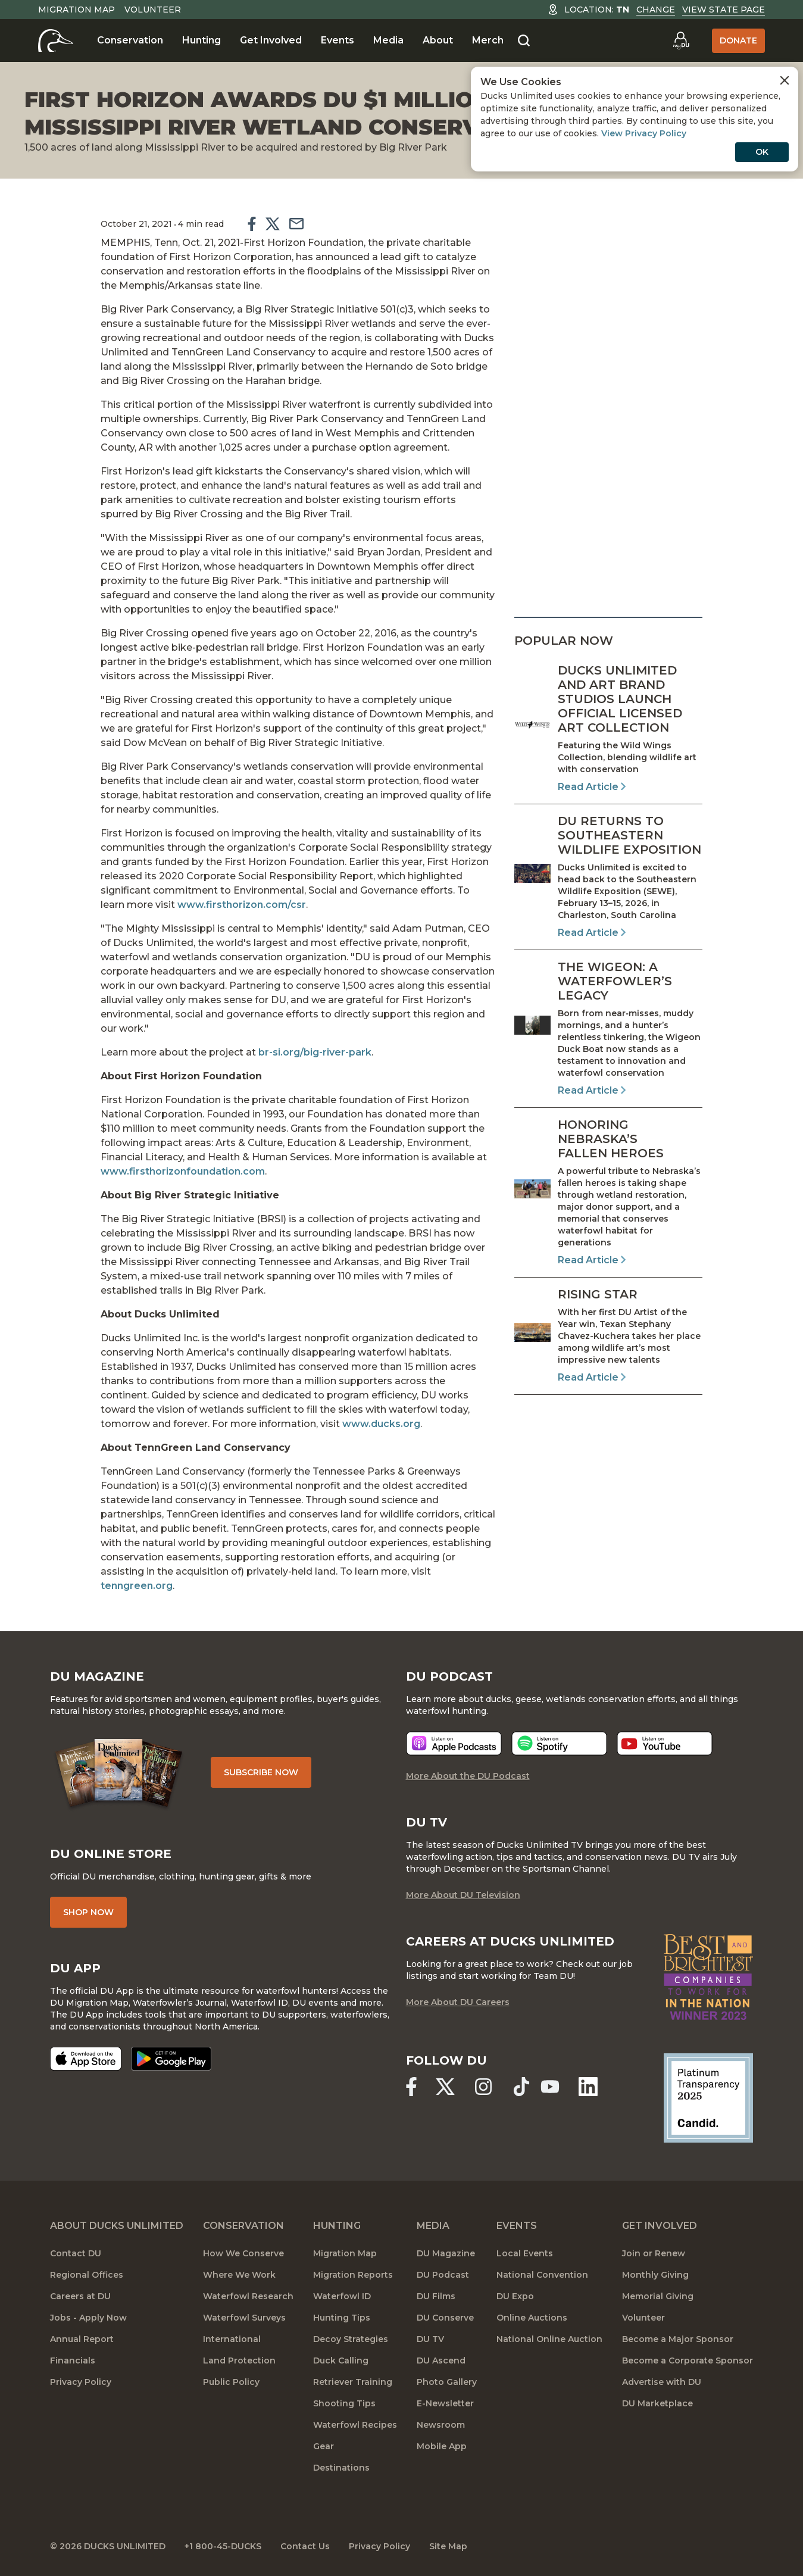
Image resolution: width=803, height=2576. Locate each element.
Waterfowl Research (248, 2296)
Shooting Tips (344, 2403)
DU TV (430, 2339)
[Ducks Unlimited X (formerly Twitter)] (445, 2086)
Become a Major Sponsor (677, 2339)
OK (761, 151)
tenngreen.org (137, 1585)
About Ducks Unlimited (116, 2225)
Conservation (130, 40)
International (232, 2339)
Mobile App (442, 2446)
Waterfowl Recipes (355, 2424)
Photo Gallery (447, 2382)
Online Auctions (531, 2317)
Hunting (201, 40)
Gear (323, 2446)
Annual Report (82, 2339)
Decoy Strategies (350, 2339)
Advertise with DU (661, 2382)
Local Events (524, 2253)
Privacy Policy (80, 2382)
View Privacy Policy (643, 133)
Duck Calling (340, 2360)
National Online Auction (549, 2339)
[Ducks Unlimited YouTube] (550, 2086)
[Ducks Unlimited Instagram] (483, 2086)
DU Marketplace (657, 2403)
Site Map (448, 2546)
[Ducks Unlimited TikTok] (521, 2086)
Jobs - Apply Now (88, 2317)
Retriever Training (352, 2382)
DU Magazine (446, 2253)
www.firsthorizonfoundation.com (183, 1171)
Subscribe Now (261, 1772)
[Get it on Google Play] (171, 2059)
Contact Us (305, 2546)
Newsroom (441, 2424)
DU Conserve (445, 2317)
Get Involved (271, 40)
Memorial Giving (657, 2296)
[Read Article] (608, 728)
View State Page (723, 9)
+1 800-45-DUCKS (223, 2546)
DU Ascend (441, 2360)
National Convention (542, 2274)
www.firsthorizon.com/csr (241, 904)
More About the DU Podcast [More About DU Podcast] (468, 1776)
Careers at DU (80, 2296)
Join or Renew (653, 2253)
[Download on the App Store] (85, 2059)
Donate (738, 40)
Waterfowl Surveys (244, 2317)
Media (388, 40)
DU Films (436, 2296)
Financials (72, 2360)
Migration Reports (353, 2274)
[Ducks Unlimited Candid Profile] (708, 2096)
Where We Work (239, 2274)
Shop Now (88, 1912)
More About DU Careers (458, 2002)
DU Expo (515, 2296)
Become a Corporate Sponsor (687, 2360)
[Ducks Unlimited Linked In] (588, 2086)
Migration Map (76, 9)
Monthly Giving (655, 2274)
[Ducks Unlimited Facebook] (411, 2086)
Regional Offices (86, 2274)
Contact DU (75, 2253)
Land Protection (239, 2360)
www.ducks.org (380, 1423)
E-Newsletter (445, 2403)
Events (337, 40)
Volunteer (152, 9)
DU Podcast (443, 2274)
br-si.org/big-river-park (314, 1052)
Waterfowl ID (342, 2296)
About (438, 40)
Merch (488, 40)
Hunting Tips (341, 2317)
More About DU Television (463, 1895)
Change (655, 9)
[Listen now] (454, 1743)
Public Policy (231, 2382)
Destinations (341, 2467)
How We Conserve (243, 2253)
